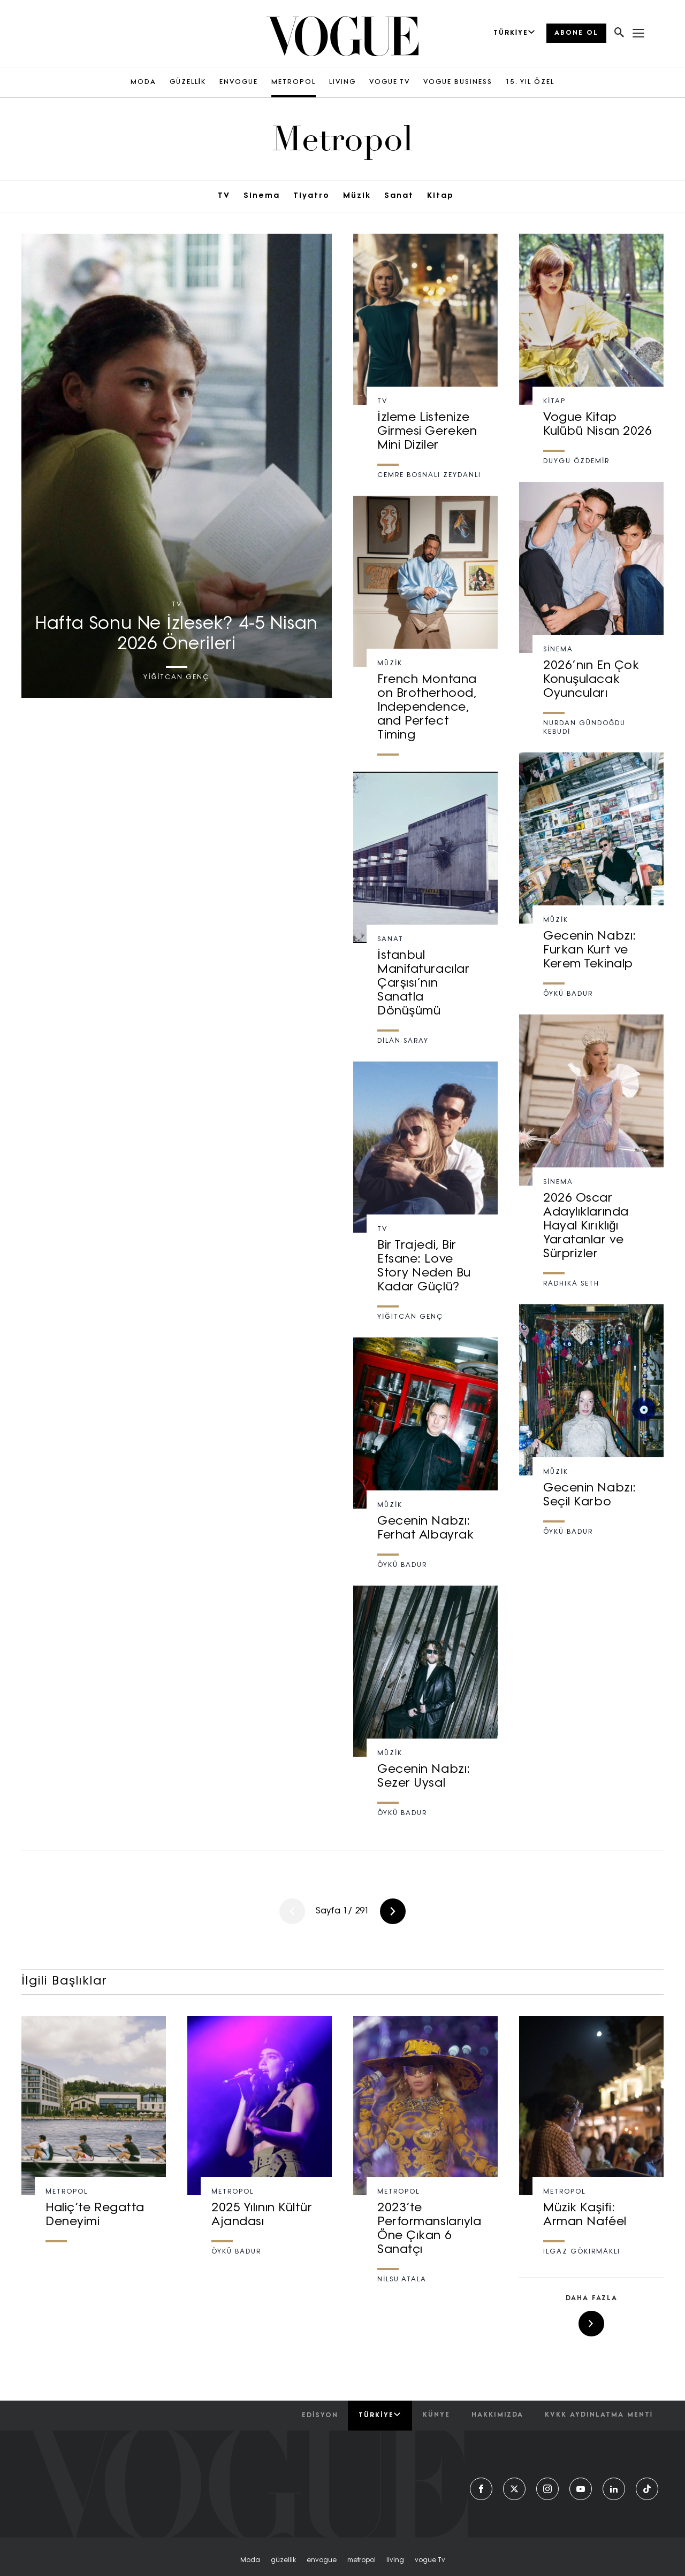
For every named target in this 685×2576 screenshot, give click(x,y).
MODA (143, 82)
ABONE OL (576, 33)
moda (250, 2560)
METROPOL (293, 82)
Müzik (357, 196)
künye (436, 2415)
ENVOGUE (238, 82)
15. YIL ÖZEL (530, 82)
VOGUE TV (389, 82)
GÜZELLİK (188, 82)
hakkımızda (497, 2415)
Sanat (399, 196)
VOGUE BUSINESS (457, 82)
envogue (322, 2560)
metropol (361, 2560)
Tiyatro (311, 196)
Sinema (261, 196)
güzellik (283, 2560)
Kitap (440, 196)
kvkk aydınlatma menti (599, 2415)
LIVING (342, 82)
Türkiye (380, 2415)
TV (224, 196)
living (395, 2560)
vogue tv (430, 2560)
